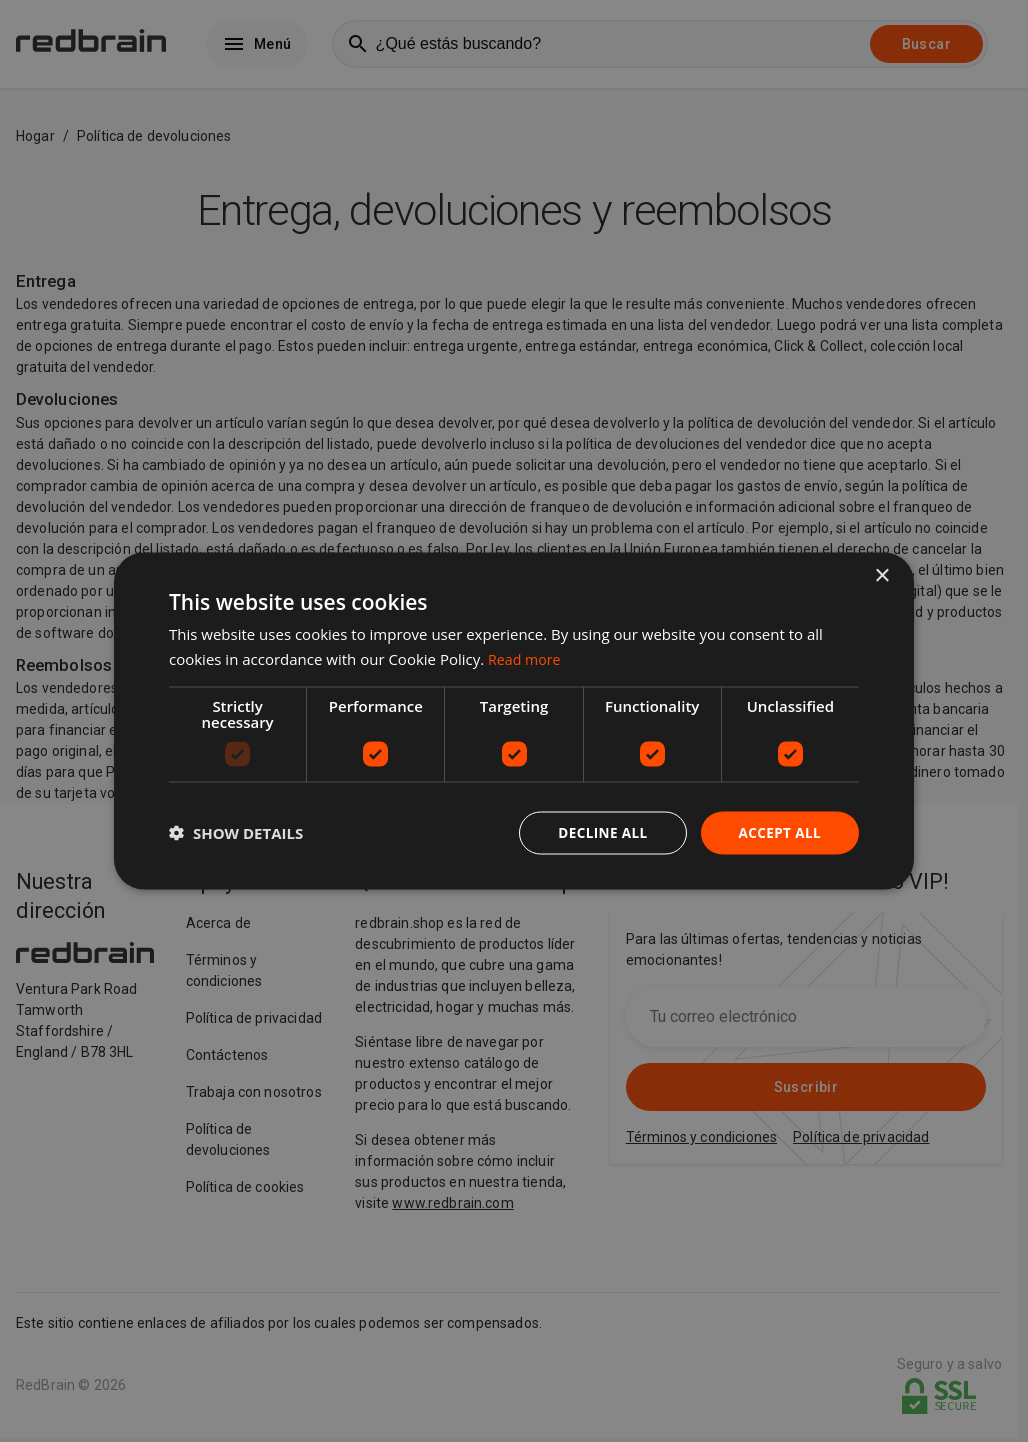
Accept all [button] (778, 832)
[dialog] (514, 721)
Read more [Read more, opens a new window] (526, 658)
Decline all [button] (598, 832)
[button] (236, 833)
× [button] (881, 575)
